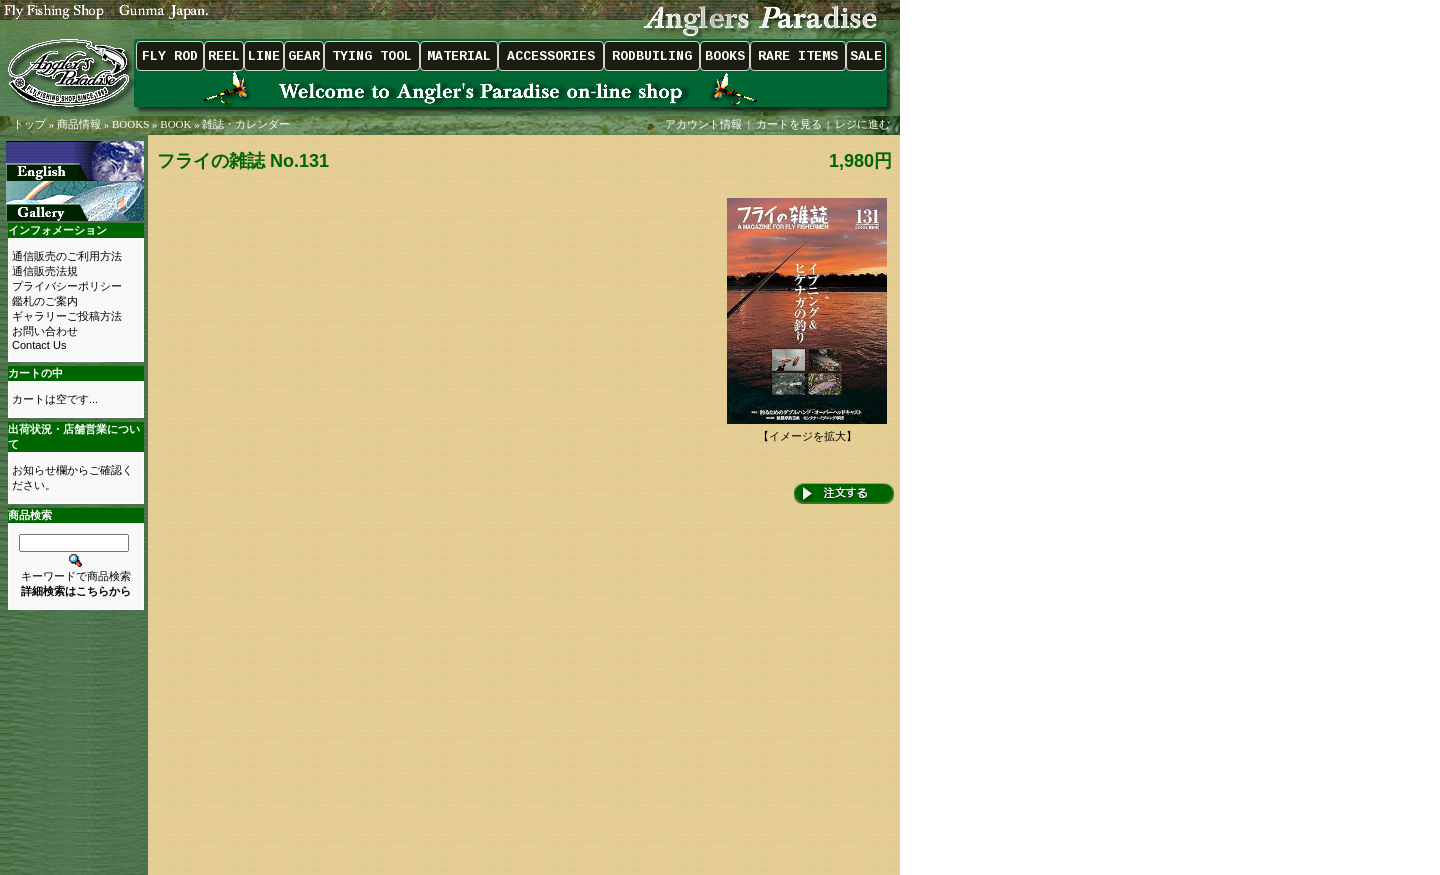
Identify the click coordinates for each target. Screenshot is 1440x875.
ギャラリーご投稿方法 (67, 316)
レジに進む (864, 124)
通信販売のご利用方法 (67, 256)
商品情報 (79, 124)
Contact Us (39, 345)
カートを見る (789, 124)
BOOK (175, 124)
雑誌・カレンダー (246, 124)
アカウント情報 (703, 124)
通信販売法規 (45, 271)
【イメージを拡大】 (807, 430)
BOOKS (130, 124)
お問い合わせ (45, 331)
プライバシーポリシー (67, 286)
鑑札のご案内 (45, 301)
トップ (29, 124)
